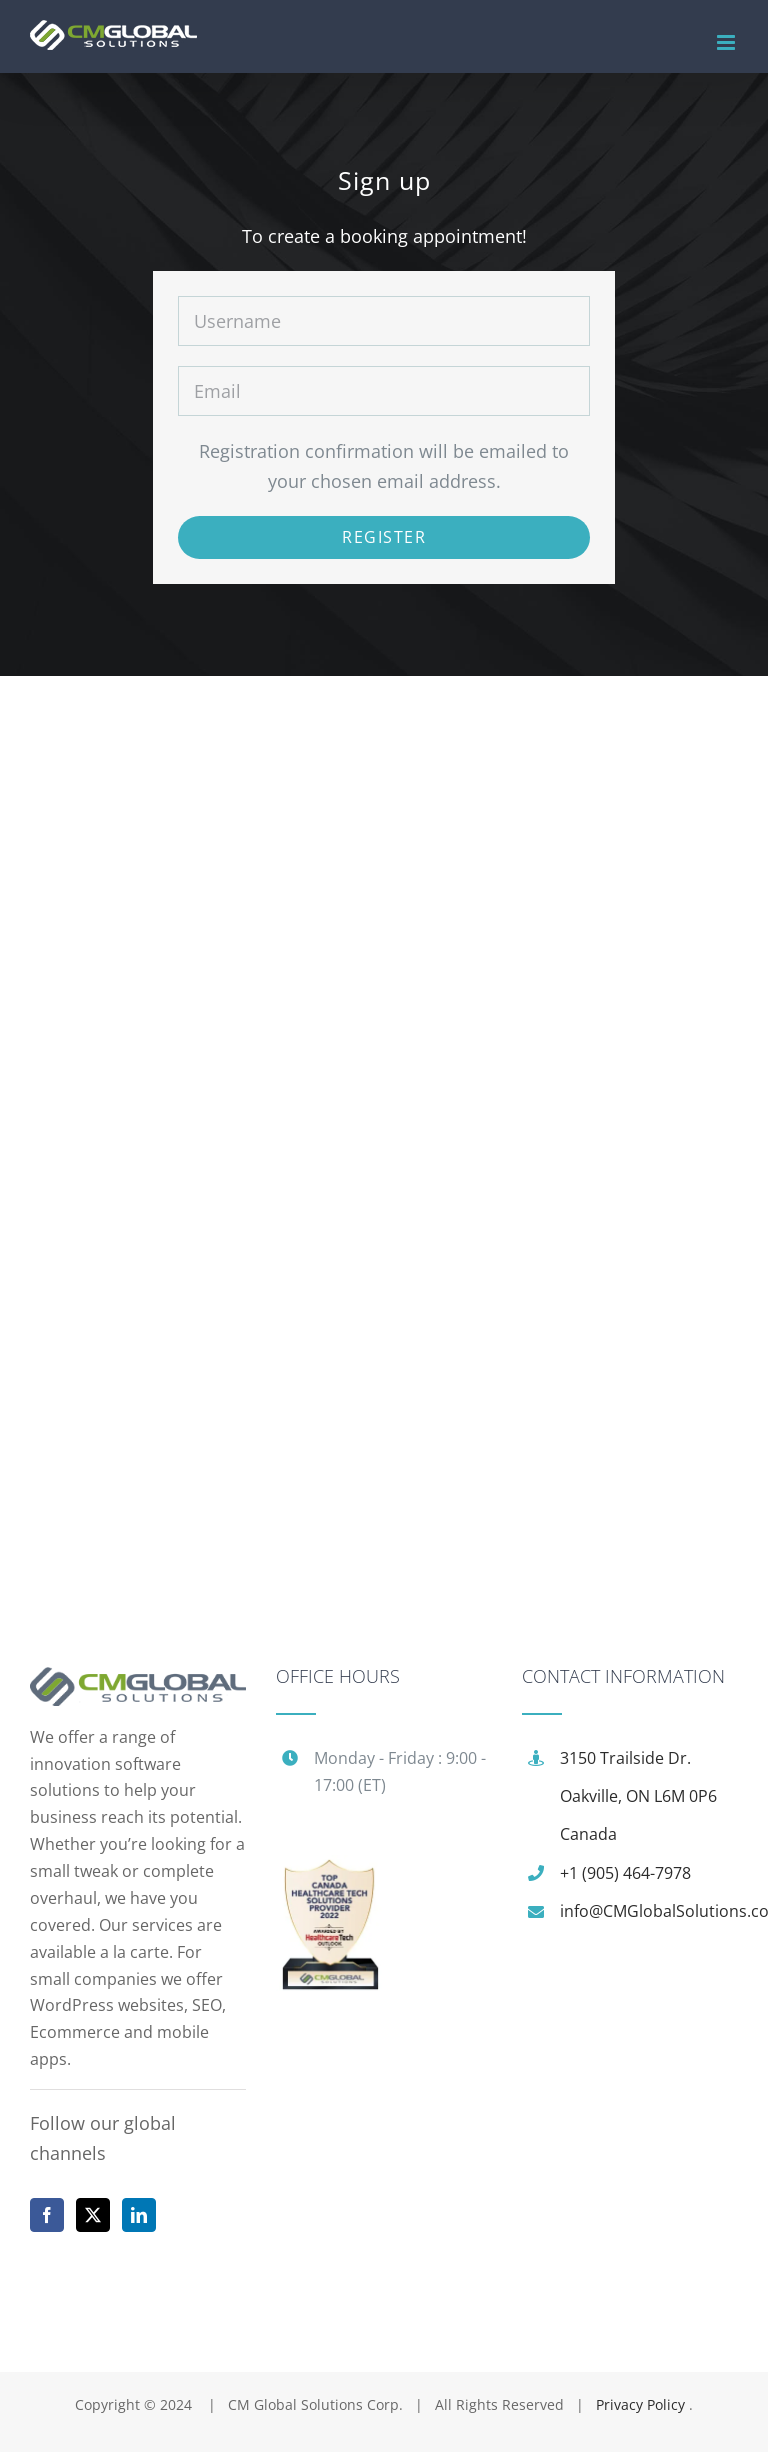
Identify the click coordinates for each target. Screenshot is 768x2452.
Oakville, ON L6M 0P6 (638, 1796)
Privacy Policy (642, 2404)
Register (384, 537)
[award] (330, 1870)
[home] (138, 1682)
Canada (588, 1834)
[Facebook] (47, 2215)
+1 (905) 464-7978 (625, 1873)
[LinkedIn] (139, 2215)
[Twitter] (93, 2215)
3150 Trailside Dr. (625, 1758)
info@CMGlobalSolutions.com (649, 1911)
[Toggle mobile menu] (727, 42)
